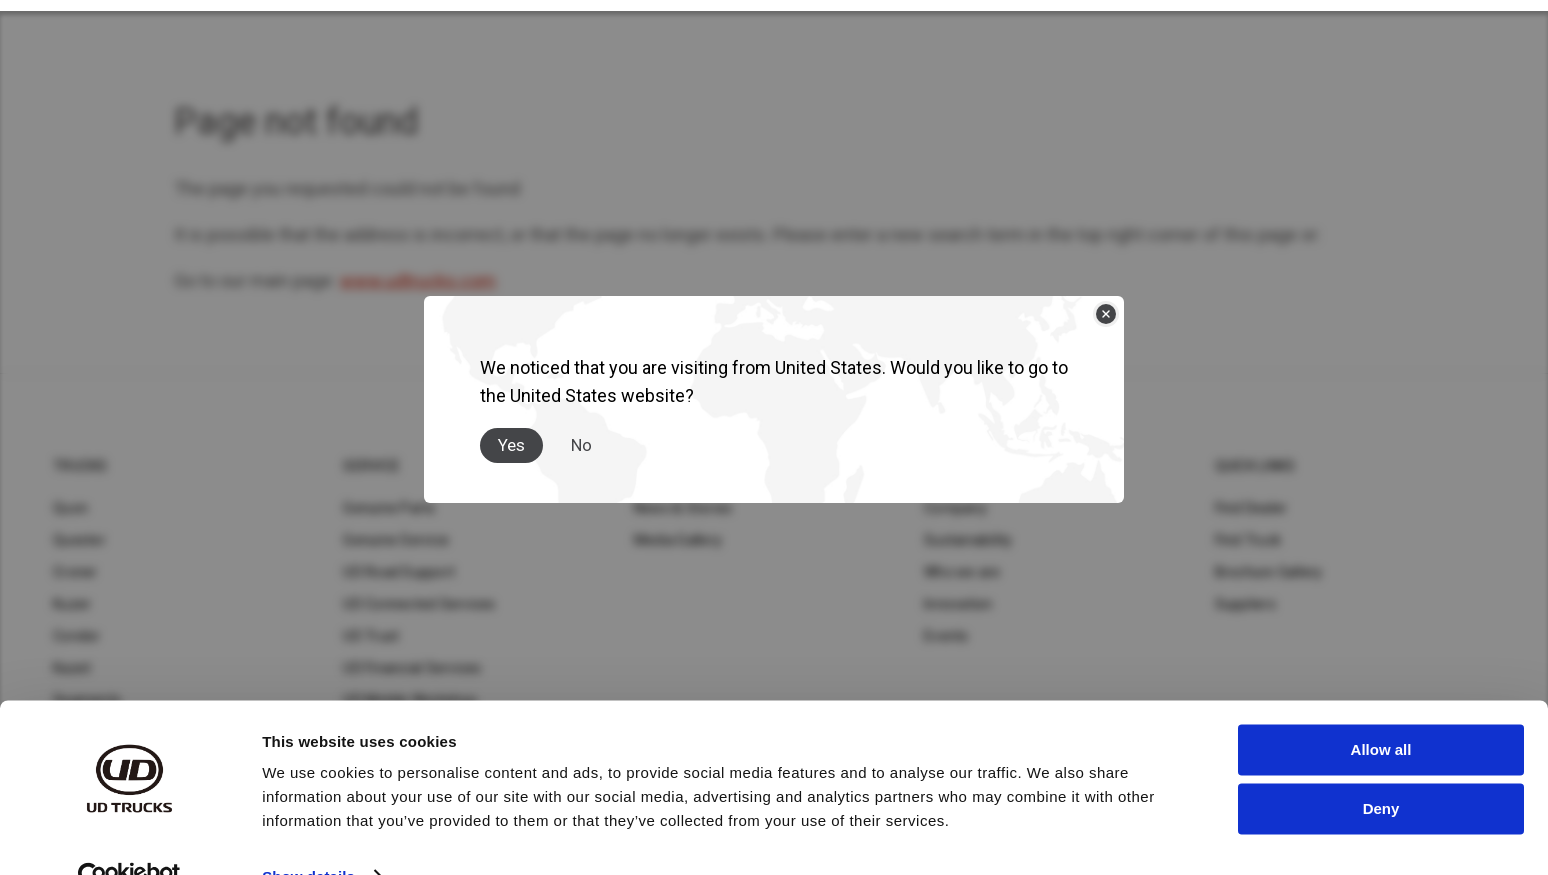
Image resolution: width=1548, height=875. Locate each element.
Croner (75, 572)
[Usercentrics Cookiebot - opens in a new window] (129, 836)
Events (946, 636)
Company (955, 508)
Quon (70, 508)
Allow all (1381, 709)
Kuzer (72, 604)
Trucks (80, 466)
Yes (511, 439)
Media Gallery (678, 540)
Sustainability (968, 540)
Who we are (962, 572)
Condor (77, 636)
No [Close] (581, 439)
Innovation (958, 604)
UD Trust (371, 636)
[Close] (1106, 308)
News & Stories (683, 508)
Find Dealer (1251, 508)
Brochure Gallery (1269, 572)
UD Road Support (399, 572)
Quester (79, 540)
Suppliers (1245, 604)
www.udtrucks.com (418, 280)
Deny (1381, 767)
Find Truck (1248, 540)
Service (371, 466)
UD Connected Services (419, 604)
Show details (308, 835)
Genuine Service (396, 540)
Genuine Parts (389, 508)
